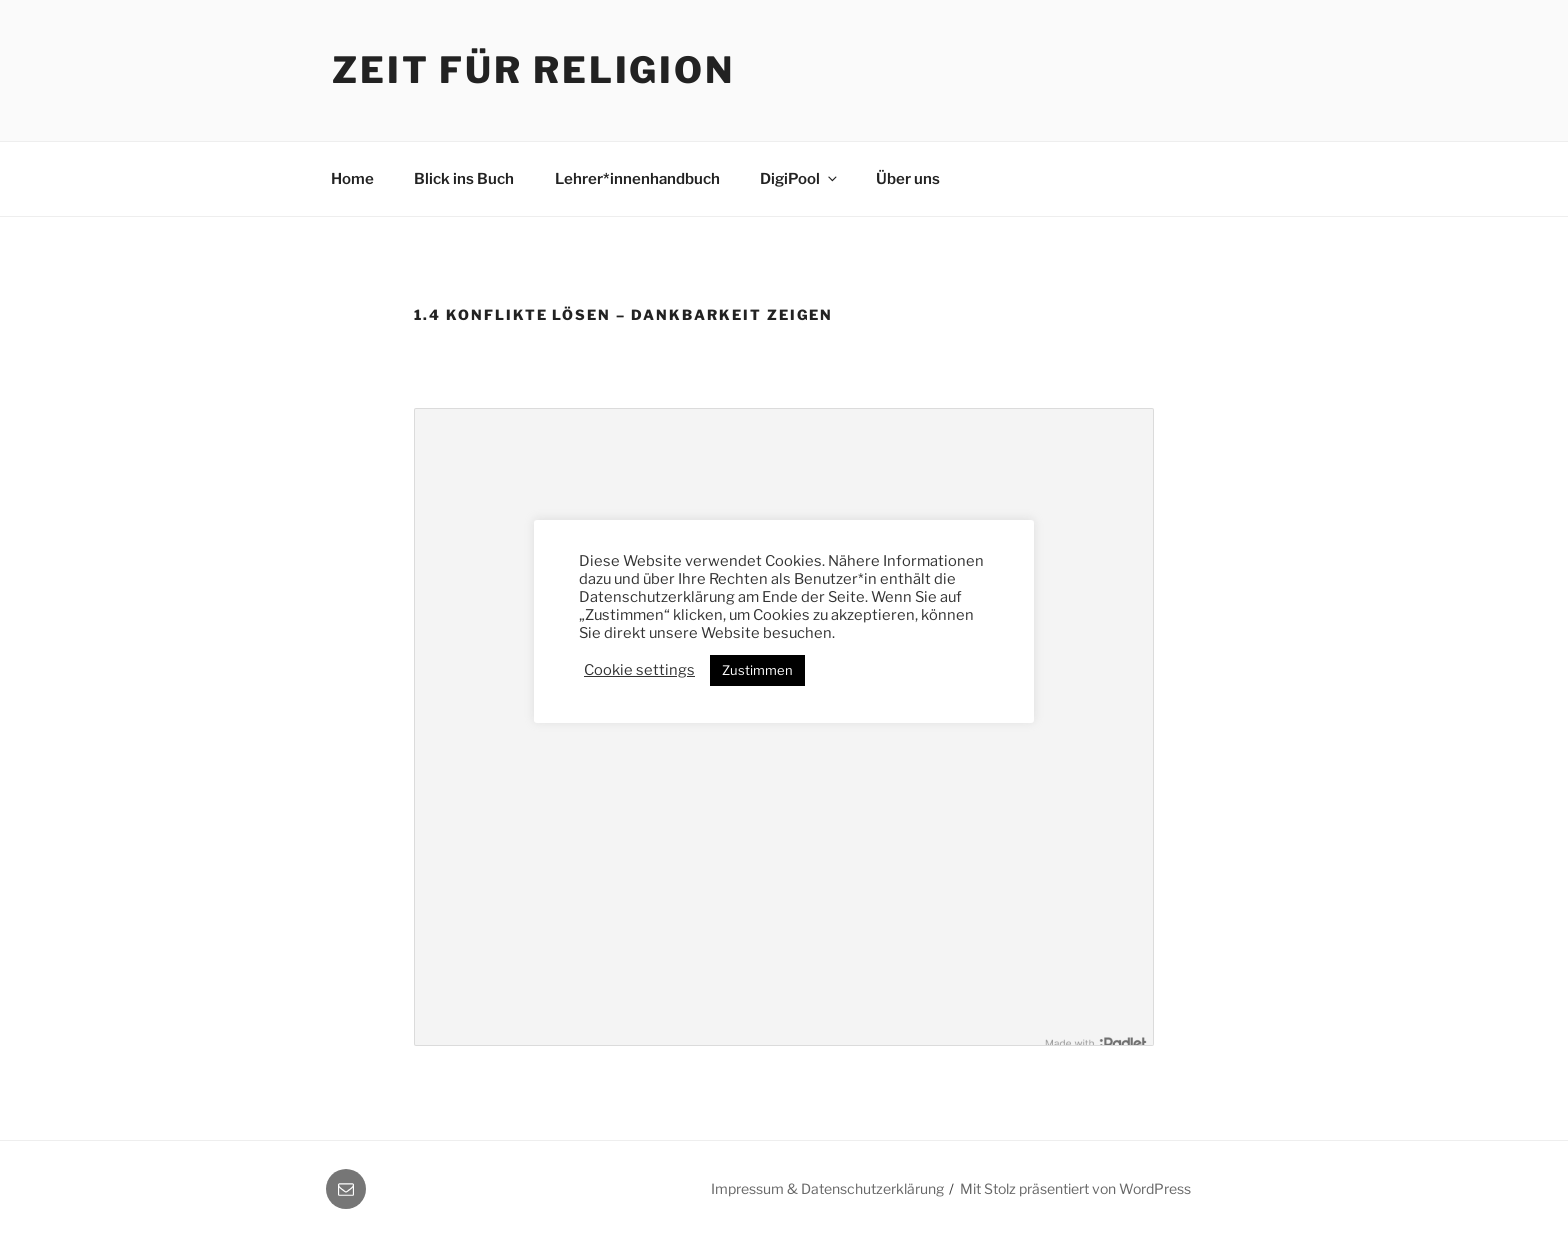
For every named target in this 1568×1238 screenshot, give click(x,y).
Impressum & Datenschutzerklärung (827, 1188)
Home (352, 179)
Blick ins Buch (464, 179)
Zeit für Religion (533, 70)
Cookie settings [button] (639, 670)
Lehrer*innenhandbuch (637, 179)
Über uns (908, 179)
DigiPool (800, 179)
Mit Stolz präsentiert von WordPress (1075, 1188)
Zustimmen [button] (757, 670)
